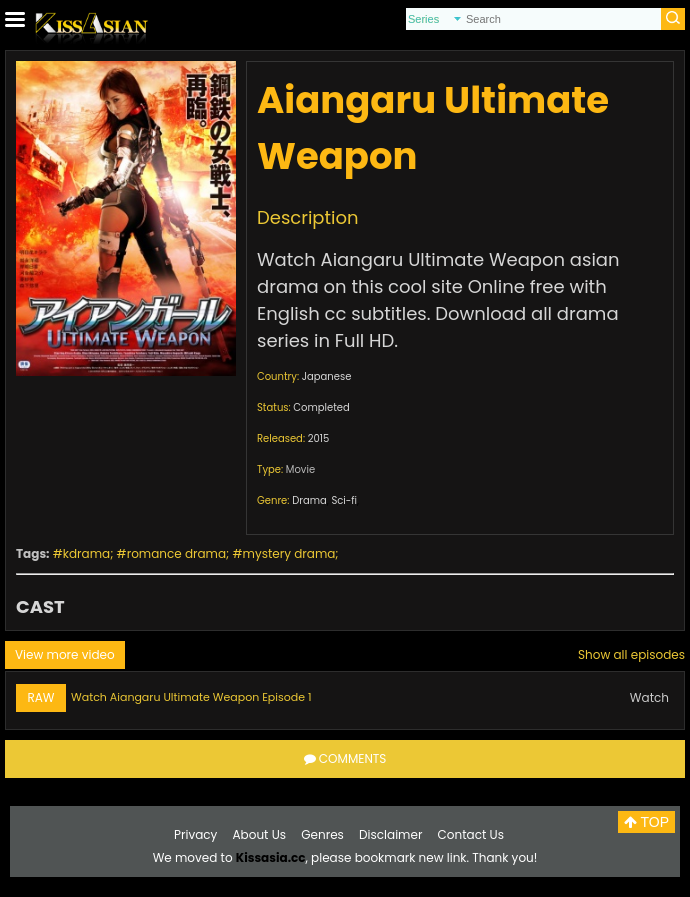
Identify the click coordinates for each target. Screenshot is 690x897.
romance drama (176, 553)
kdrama (86, 553)
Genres (322, 834)
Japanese (327, 376)
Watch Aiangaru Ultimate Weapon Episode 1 (191, 697)
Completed (321, 407)
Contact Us (471, 834)
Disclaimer (390, 834)
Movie (300, 469)
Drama (309, 500)
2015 (319, 438)
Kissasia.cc (271, 857)
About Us (260, 834)
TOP (646, 822)
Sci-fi (344, 500)
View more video (65, 654)
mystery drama (289, 553)
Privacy (195, 834)
